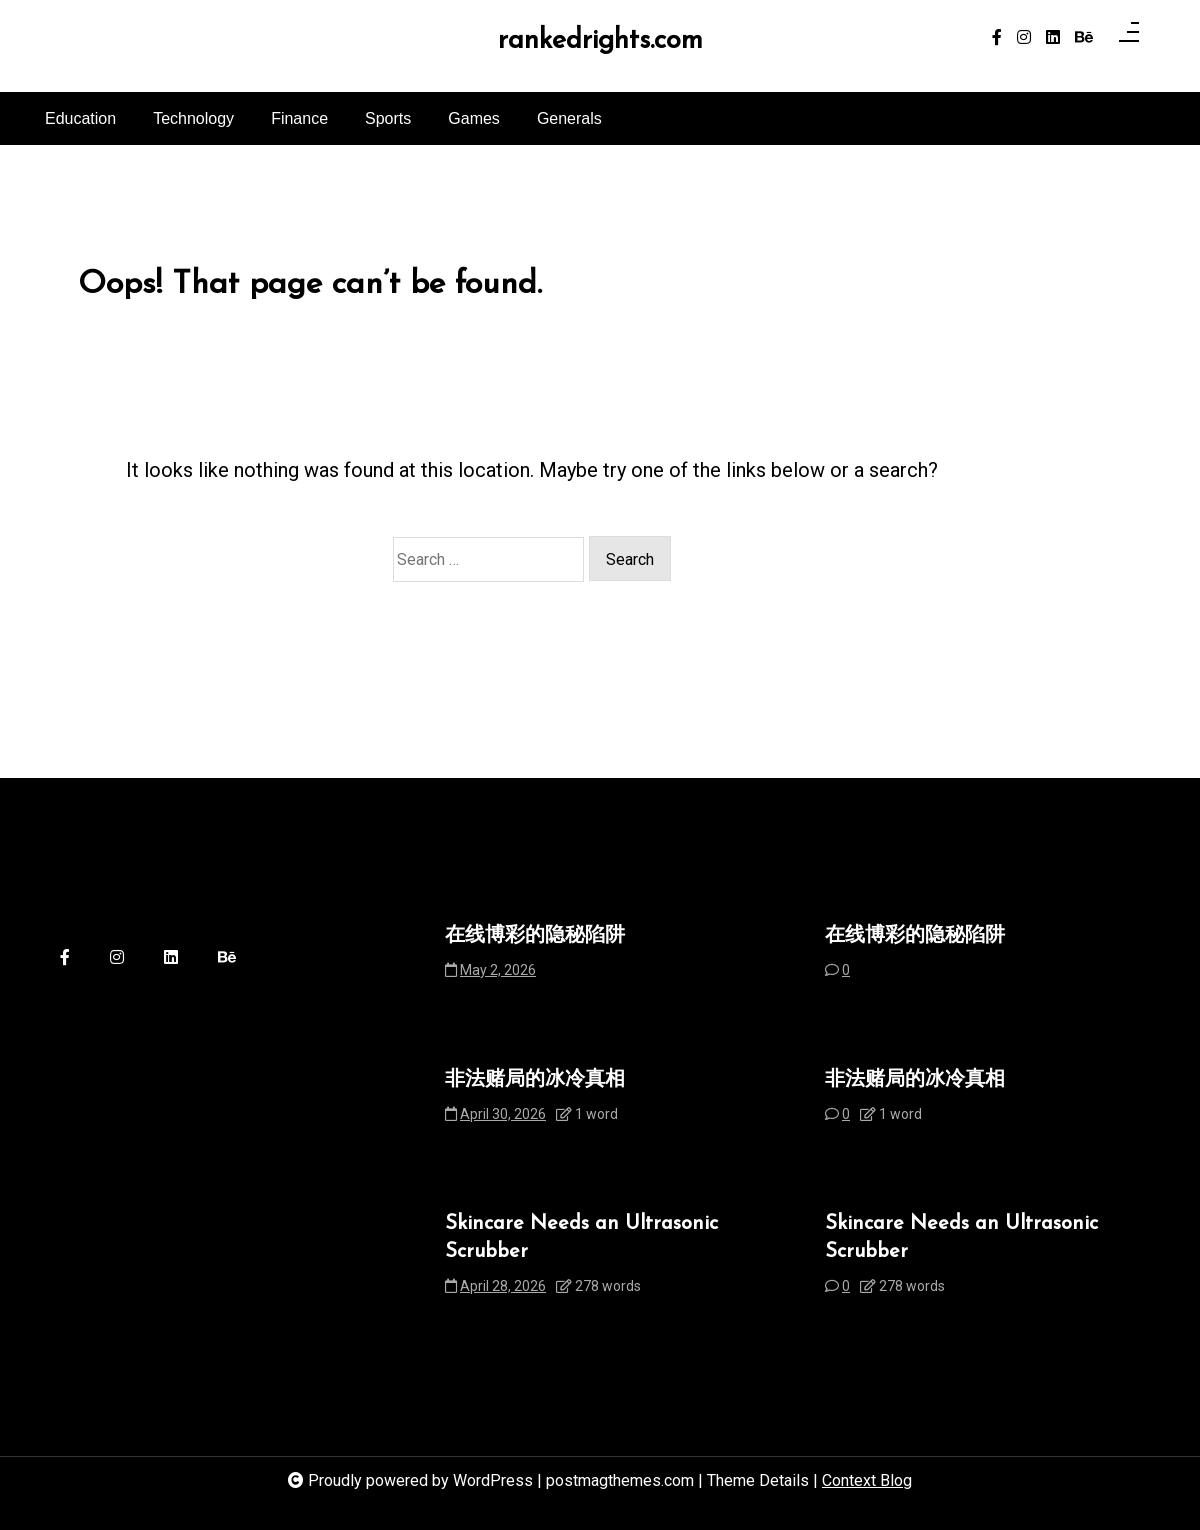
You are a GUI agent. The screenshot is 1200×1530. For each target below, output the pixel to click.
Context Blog (867, 1480)
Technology (193, 118)
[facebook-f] (997, 38)
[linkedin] (1053, 38)
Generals (569, 118)
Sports (388, 118)
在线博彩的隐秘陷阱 (535, 936)
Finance (299, 118)
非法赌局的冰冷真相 (535, 1080)
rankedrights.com (600, 41)
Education (80, 118)
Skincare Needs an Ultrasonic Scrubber (581, 1238)
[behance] (1084, 38)
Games (474, 118)
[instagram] (1024, 38)
